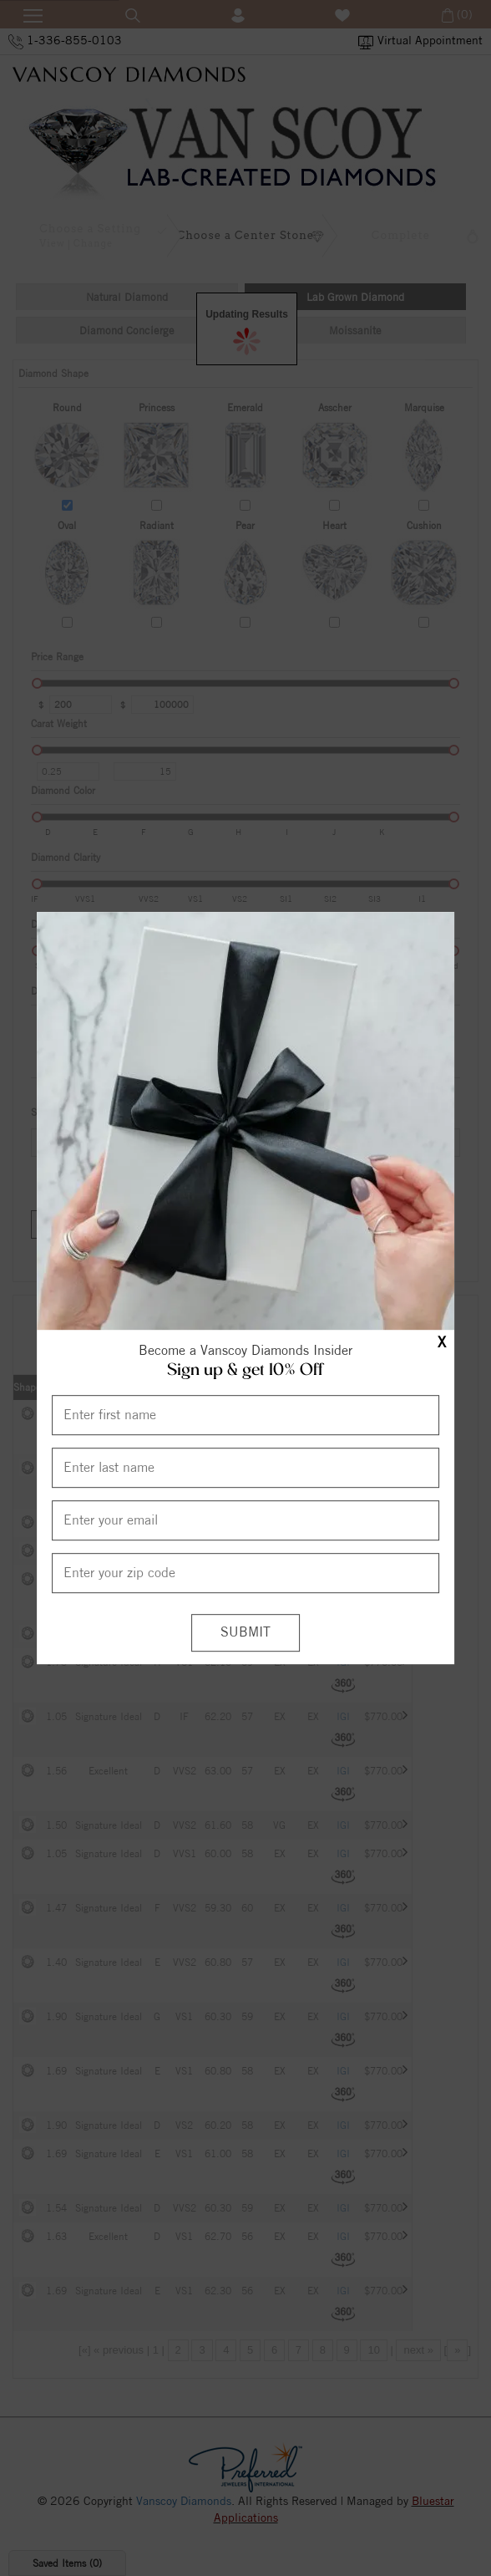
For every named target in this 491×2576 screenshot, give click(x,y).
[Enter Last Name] (246, 1468)
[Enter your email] (246, 1520)
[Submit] (245, 1633)
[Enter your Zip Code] (246, 1573)
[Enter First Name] (246, 1415)
